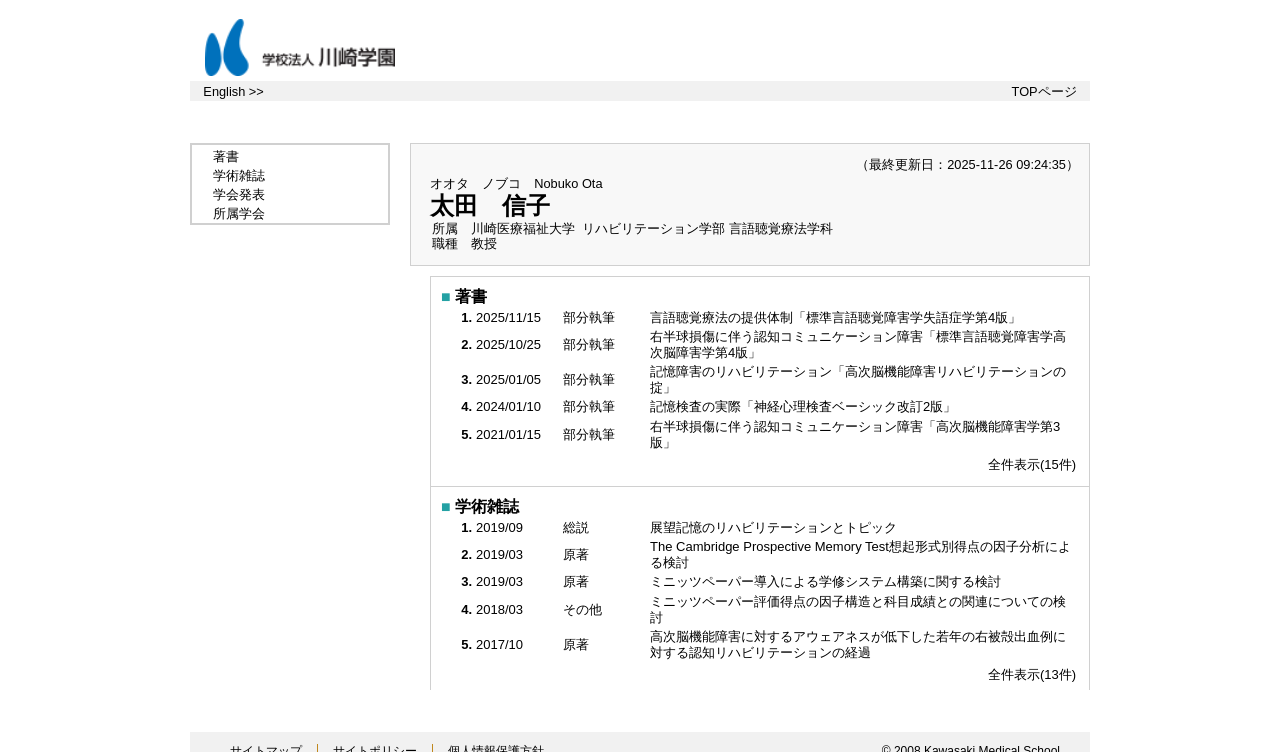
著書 (226, 156)
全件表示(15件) (1032, 464)
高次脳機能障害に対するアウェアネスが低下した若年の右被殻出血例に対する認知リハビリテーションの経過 (858, 644)
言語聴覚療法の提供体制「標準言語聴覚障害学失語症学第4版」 (837, 317)
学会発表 (239, 194)
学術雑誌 (239, 175)
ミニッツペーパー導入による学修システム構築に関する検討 (827, 581)
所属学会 (239, 213)
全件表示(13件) (1032, 674)
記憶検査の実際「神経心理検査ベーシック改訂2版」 (805, 406)
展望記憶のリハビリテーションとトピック (775, 527)
